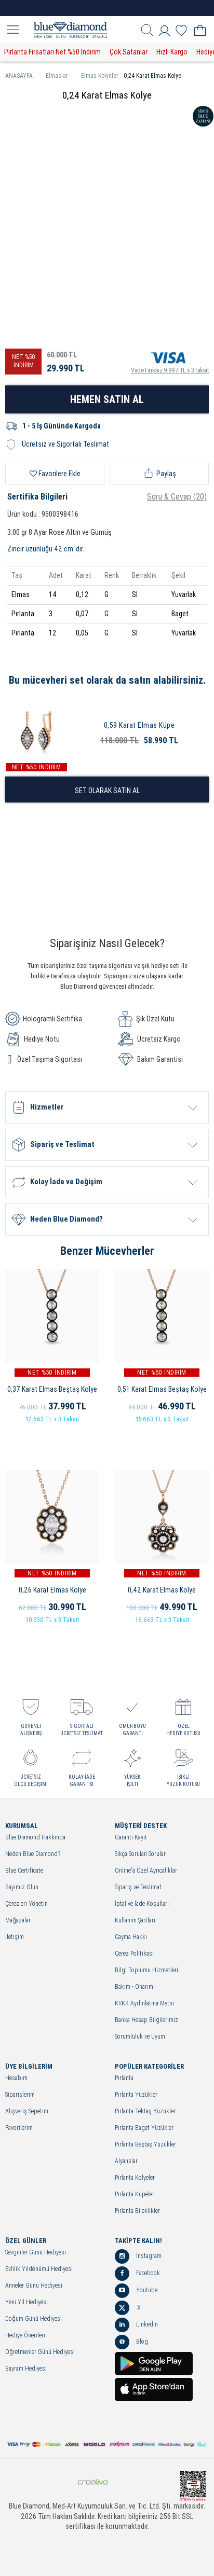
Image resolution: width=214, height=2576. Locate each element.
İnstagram (138, 2256)
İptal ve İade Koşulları (142, 1904)
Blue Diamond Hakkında (35, 1837)
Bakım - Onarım (134, 1987)
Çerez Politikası (134, 1953)
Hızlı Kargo (172, 52)
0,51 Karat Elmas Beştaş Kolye (162, 1389)
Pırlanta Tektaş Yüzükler (145, 2111)
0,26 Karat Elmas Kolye (52, 1590)
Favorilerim (19, 2128)
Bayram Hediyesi (26, 2368)
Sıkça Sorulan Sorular (140, 1854)
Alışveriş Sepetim (26, 2111)
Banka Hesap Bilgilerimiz (146, 2020)
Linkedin (136, 2325)
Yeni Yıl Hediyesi (26, 2302)
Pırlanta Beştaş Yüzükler (145, 2144)
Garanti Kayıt (131, 1837)
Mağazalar (18, 1920)
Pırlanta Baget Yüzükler (144, 2128)
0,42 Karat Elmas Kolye (162, 1590)
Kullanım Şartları (135, 1920)
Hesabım (16, 2078)
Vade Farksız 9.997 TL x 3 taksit (170, 361)
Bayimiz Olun (21, 1887)
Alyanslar (126, 2161)
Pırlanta (124, 2078)
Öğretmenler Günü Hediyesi (40, 2352)
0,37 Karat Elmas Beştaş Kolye (52, 1389)
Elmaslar (61, 75)
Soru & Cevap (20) (177, 497)
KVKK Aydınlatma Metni (144, 2003)
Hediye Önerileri (25, 2335)
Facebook (137, 2273)
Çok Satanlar (129, 52)
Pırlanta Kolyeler (135, 2178)
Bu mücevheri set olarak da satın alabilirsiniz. (107, 680)
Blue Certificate (24, 1870)
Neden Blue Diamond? (32, 1854)
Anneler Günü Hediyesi (33, 2285)
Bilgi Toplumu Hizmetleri (146, 1970)
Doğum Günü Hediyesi (33, 2319)
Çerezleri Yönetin (26, 1904)
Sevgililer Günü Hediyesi (35, 2252)
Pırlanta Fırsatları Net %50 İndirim (52, 52)
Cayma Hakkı (131, 1937)
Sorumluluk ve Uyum (140, 2036)
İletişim (14, 1937)
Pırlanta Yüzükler (136, 2095)
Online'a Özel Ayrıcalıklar (146, 1870)
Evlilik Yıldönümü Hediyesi (39, 2269)
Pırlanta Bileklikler (137, 2211)
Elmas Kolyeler (99, 75)
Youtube (136, 2290)
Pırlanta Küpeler (134, 2194)
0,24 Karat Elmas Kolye (152, 75)
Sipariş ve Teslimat (138, 1887)
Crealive (93, 2482)
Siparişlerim (20, 2095)
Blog (131, 2342)
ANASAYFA (23, 75)
